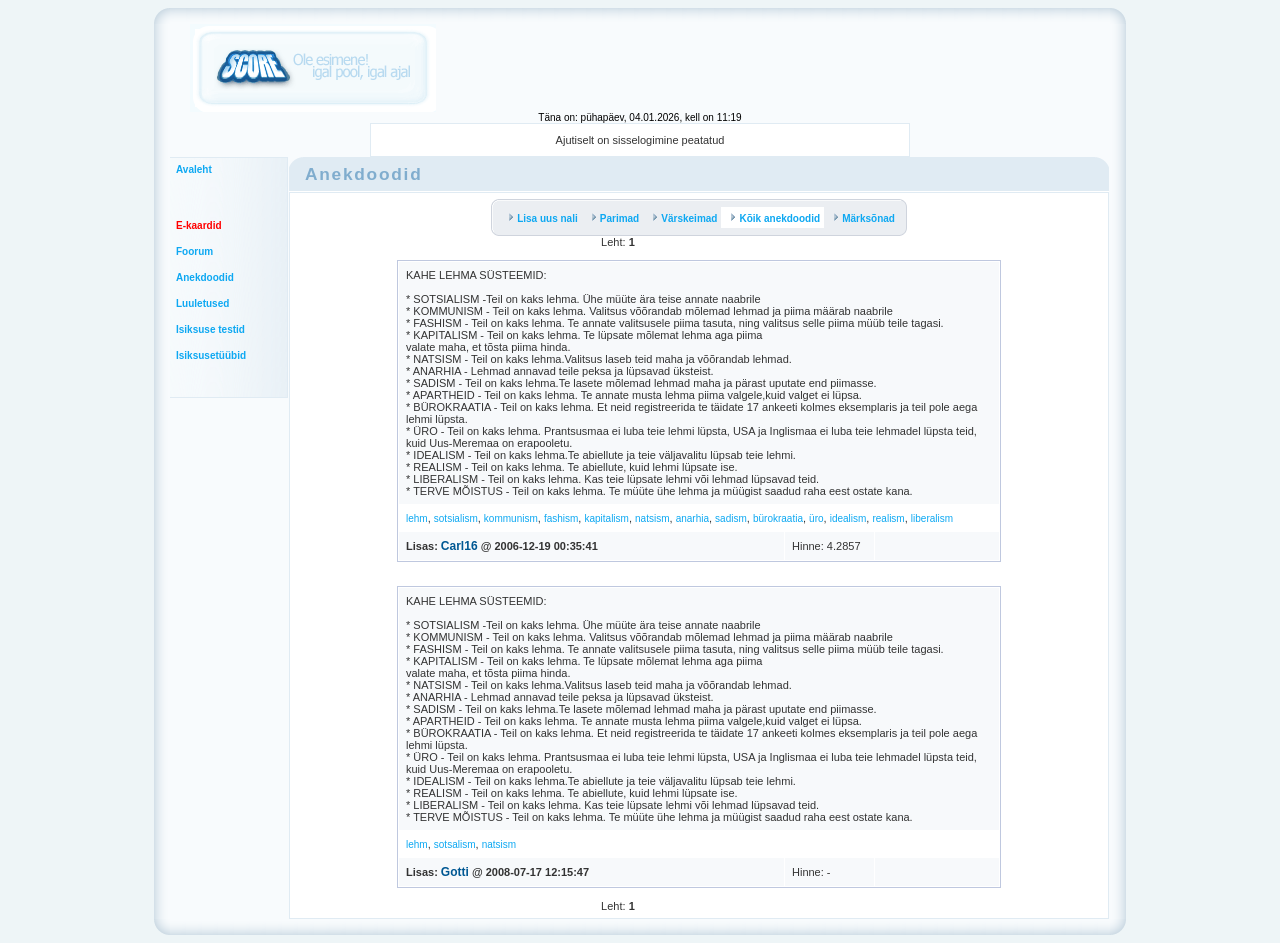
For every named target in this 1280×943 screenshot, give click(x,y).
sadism (731, 518)
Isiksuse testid (210, 329)
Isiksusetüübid (211, 355)
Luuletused (202, 303)
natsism (652, 518)
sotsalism (455, 844)
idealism (848, 518)
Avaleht (194, 169)
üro (816, 518)
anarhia (692, 518)
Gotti (455, 872)
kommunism (511, 518)
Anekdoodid (205, 277)
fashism (561, 518)
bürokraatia (778, 518)
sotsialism (456, 518)
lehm (417, 518)
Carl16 (459, 546)
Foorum (194, 251)
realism (888, 518)
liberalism (932, 518)
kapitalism (606, 518)
